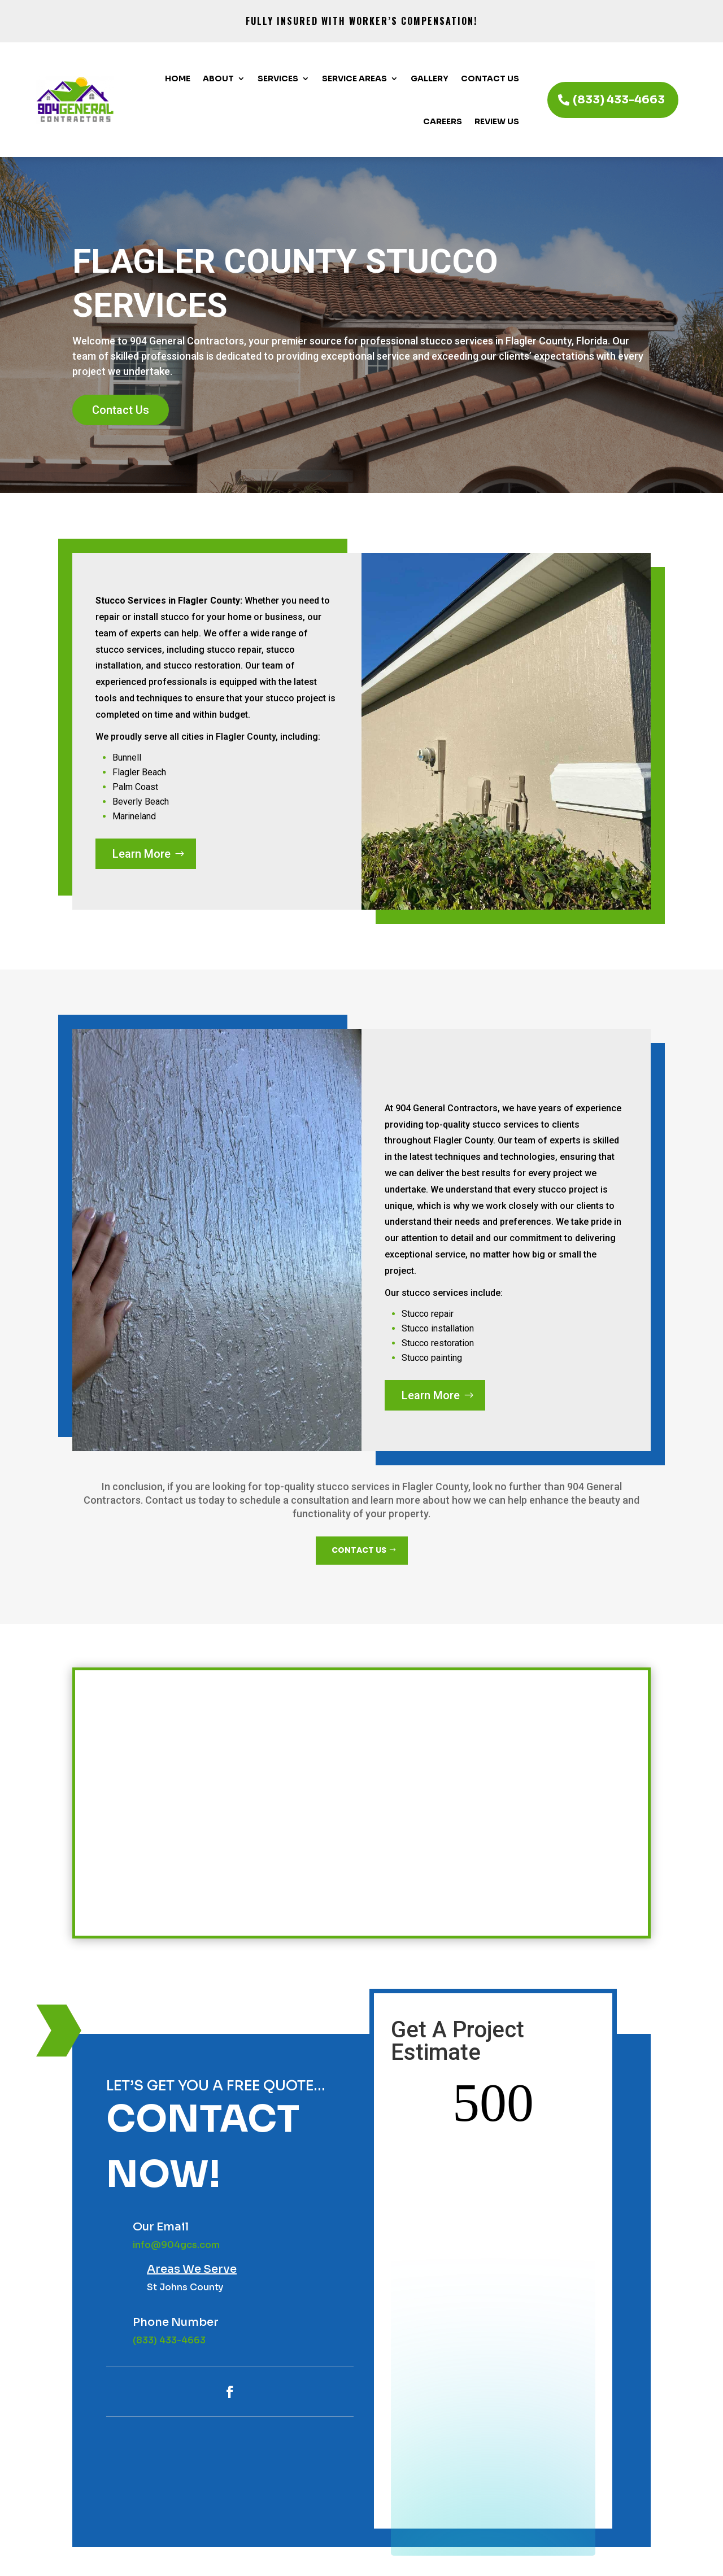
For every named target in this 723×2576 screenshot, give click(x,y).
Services (278, 78)
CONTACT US (359, 1550)
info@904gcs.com (176, 2245)
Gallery (429, 78)
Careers (442, 121)
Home (177, 78)
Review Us (496, 121)
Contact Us (490, 78)
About (218, 78)
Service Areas (354, 78)
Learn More (141, 854)
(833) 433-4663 (619, 100)
